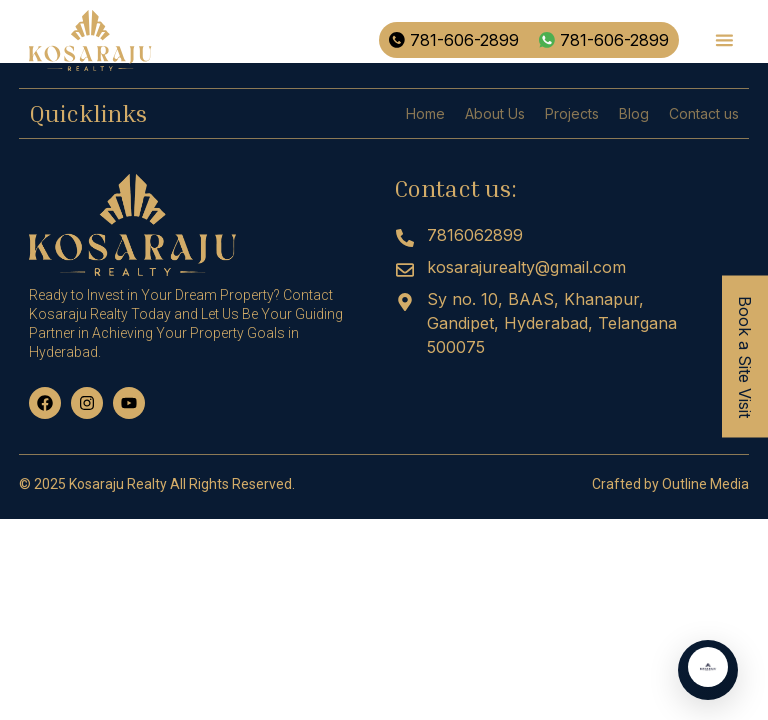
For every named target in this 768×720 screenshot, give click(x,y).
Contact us (704, 113)
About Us (495, 113)
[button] (724, 40)
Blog (634, 113)
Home (425, 113)
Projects (572, 113)
